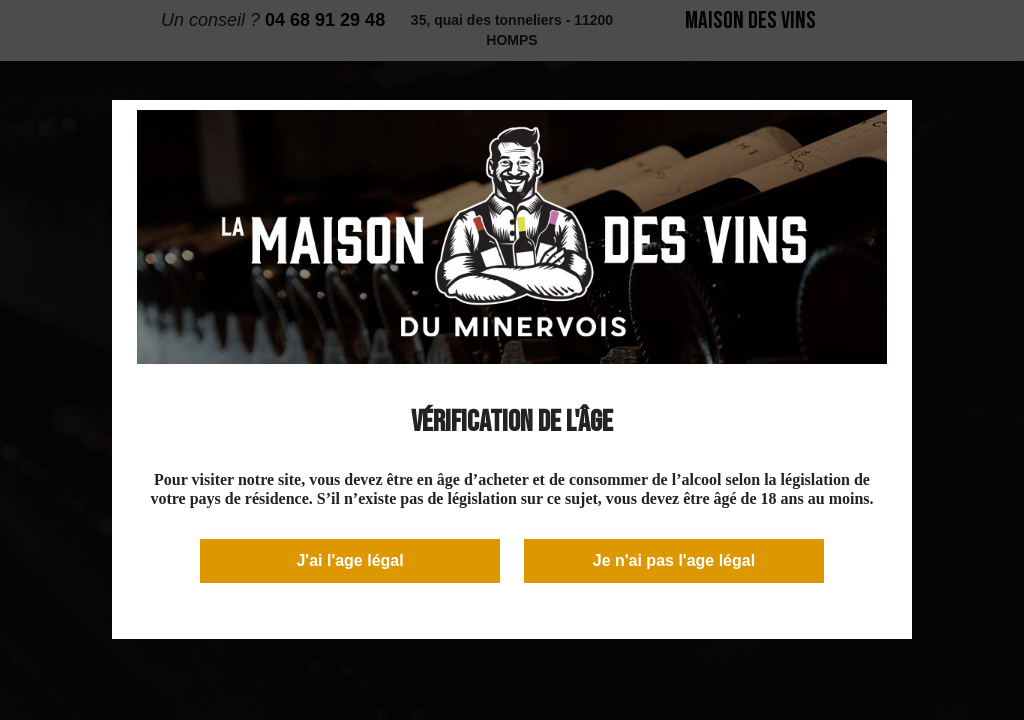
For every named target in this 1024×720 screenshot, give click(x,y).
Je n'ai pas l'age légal (674, 560)
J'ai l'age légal (349, 560)
